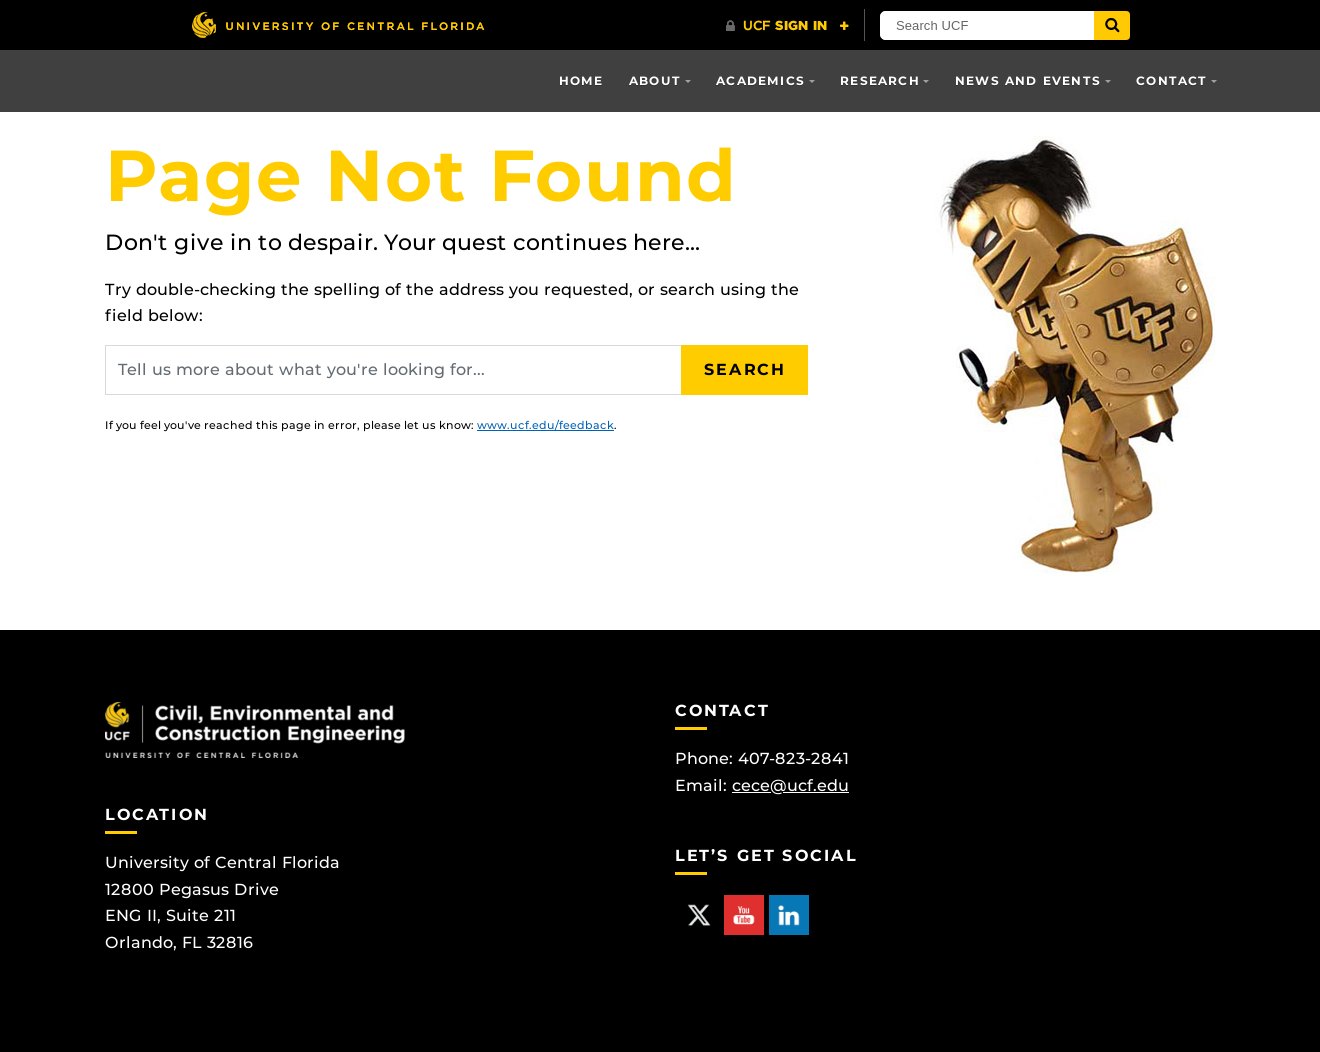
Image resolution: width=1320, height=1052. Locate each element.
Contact (1171, 80)
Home (581, 80)
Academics (760, 80)
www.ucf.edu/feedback (545, 425)
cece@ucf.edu (790, 785)
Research (880, 80)
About (655, 80)
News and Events (1028, 80)
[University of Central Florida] (338, 24)
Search (745, 369)
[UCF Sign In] (787, 26)
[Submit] (1112, 25)
